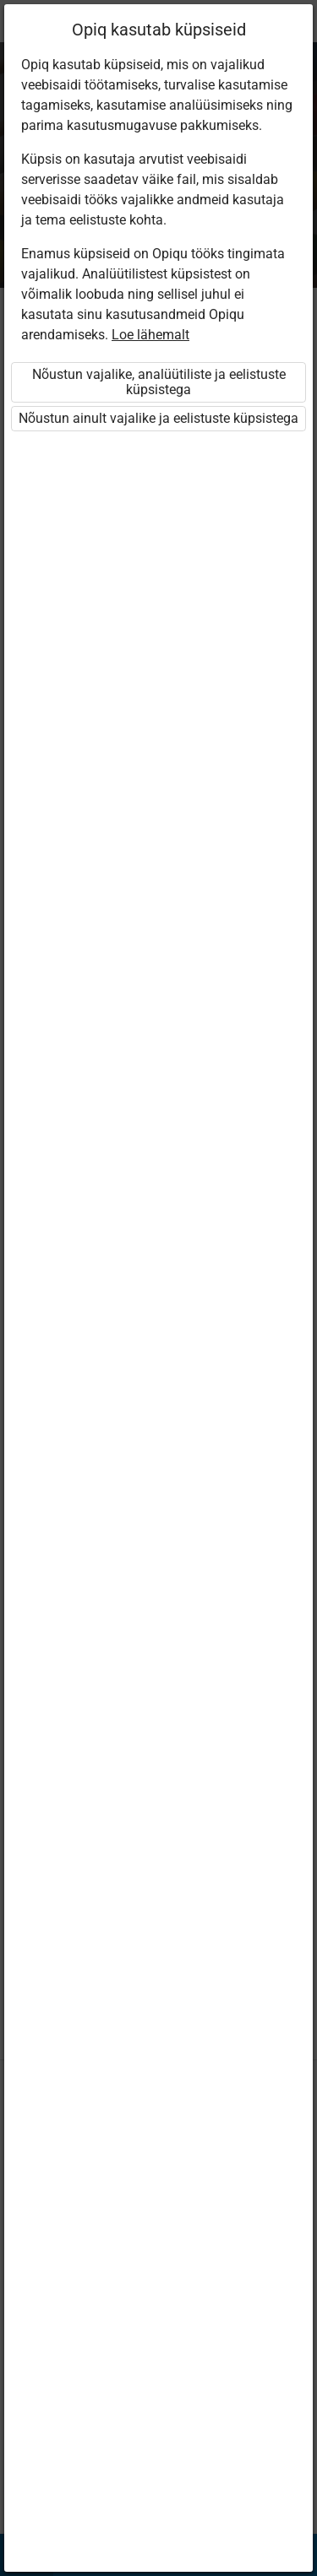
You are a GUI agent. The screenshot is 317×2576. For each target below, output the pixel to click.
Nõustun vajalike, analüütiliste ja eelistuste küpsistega (159, 382)
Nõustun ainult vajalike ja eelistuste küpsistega (158, 418)
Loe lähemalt (150, 335)
